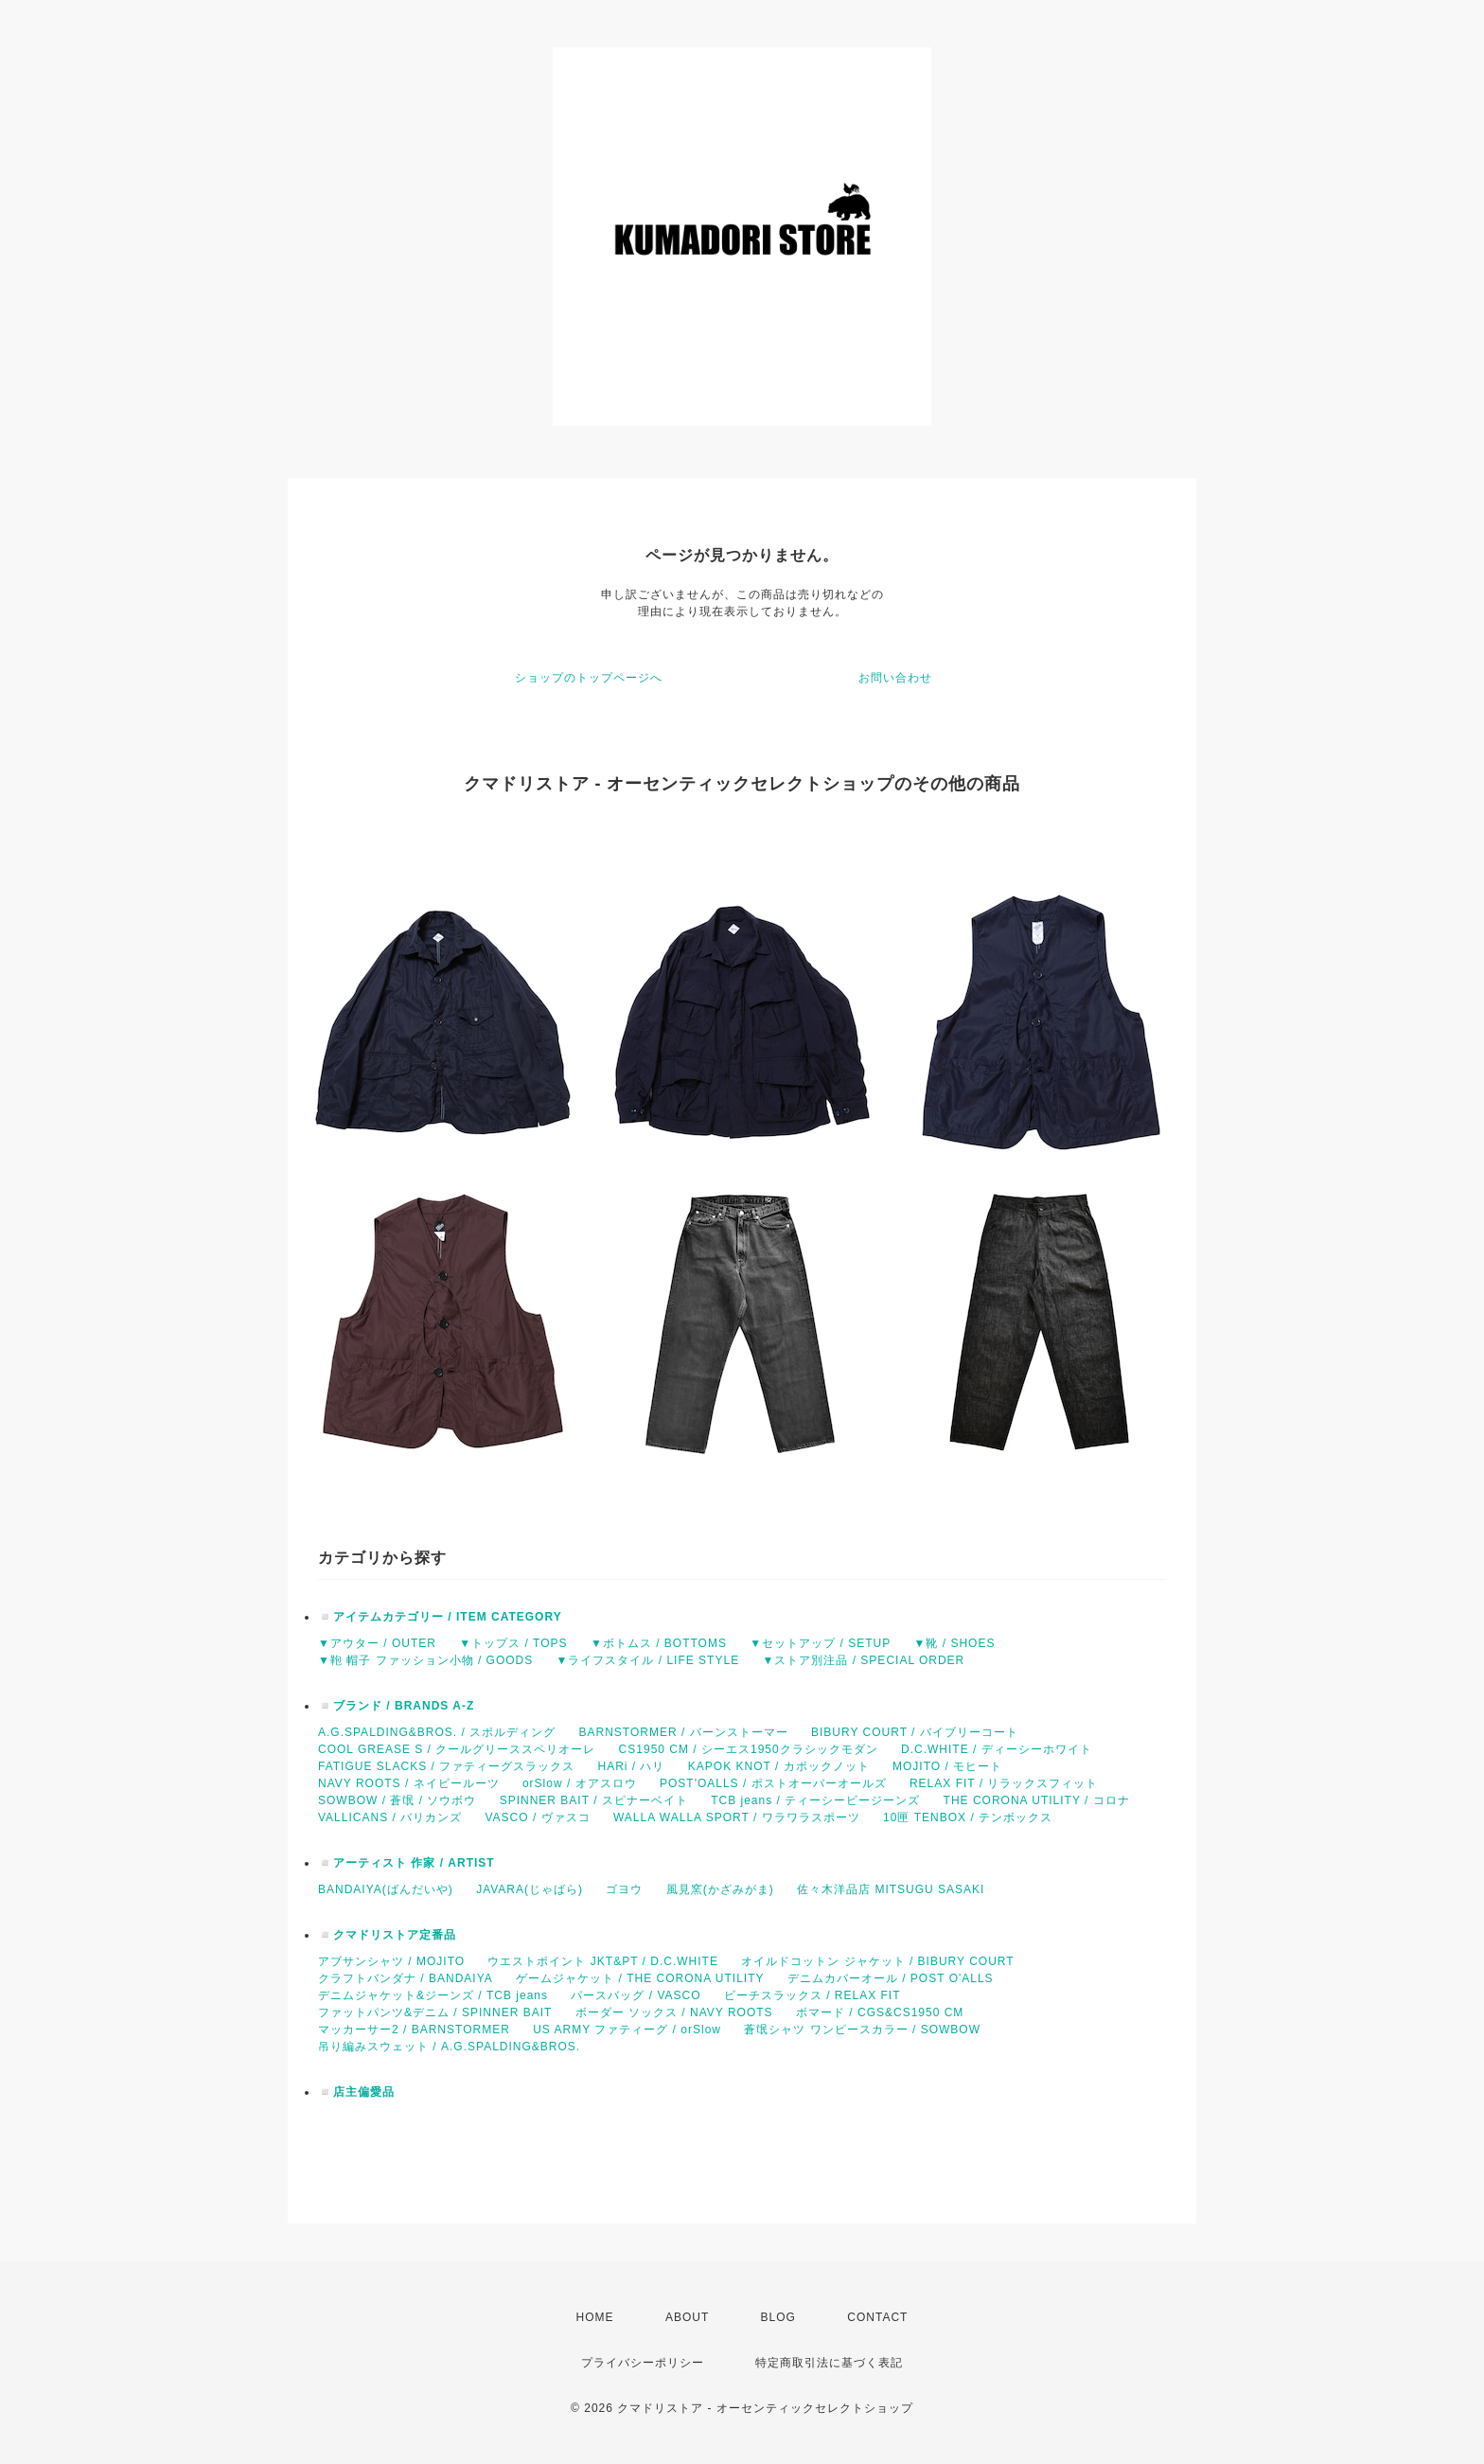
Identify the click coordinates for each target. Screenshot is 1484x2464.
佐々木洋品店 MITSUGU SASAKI (890, 1889)
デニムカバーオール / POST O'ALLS (890, 1978)
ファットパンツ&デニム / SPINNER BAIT (435, 2012)
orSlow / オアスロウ (579, 1783)
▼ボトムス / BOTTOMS (659, 1643)
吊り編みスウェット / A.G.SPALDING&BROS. (449, 2046)
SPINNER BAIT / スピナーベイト (594, 1800)
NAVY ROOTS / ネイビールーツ (409, 1783)
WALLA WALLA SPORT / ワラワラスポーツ (736, 1817)
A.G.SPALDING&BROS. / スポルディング (437, 1732)
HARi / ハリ (630, 1766)
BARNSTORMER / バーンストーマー (683, 1732)
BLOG (778, 2317)
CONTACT (877, 2317)
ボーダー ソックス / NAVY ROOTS (674, 2012)
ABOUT (687, 2317)
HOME (595, 2317)
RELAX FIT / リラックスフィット (1004, 1783)
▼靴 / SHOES (955, 1643)
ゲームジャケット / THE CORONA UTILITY (640, 1978)
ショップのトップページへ (588, 677)
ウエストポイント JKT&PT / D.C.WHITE (602, 1961)
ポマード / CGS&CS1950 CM (879, 2012)
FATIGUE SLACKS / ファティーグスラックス (446, 1766)
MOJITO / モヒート (947, 1766)
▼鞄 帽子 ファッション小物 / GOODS (425, 1660)
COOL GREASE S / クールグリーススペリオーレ (456, 1749)
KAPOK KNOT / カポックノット (779, 1766)
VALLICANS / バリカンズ (390, 1817)
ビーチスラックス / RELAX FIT (812, 1995)
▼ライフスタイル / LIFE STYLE (648, 1660)
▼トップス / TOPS (513, 1643)
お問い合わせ (895, 677)
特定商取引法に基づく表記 (829, 2362)
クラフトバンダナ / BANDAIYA (405, 1978)
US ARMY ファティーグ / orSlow (627, 2029)
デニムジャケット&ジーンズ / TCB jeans (433, 1995)
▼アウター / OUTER (377, 1643)
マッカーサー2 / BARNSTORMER (414, 2029)
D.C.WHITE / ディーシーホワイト (996, 1749)
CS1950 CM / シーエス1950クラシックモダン (748, 1749)
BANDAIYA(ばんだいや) (385, 1889)
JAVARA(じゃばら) (529, 1889)
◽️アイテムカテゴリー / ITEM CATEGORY (440, 1616)
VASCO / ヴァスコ (537, 1817)
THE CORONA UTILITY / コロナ (1037, 1800)
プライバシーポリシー (642, 2362)
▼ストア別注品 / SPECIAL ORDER (863, 1660)
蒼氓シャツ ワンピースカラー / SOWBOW (862, 2029)
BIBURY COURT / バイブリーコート (914, 1732)
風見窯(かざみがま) (720, 1889)
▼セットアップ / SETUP (820, 1643)
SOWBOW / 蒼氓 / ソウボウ (397, 1800)
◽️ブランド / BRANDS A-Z (396, 1705)
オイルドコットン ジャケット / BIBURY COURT (877, 1961)
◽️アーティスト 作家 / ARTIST (406, 1863)
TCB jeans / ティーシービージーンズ (815, 1800)
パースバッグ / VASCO (635, 1995)
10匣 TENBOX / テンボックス (967, 1817)
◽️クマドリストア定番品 (387, 1934)
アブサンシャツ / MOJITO (391, 1961)
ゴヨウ (624, 1889)
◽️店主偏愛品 (356, 2092)
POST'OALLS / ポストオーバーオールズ (773, 1783)
